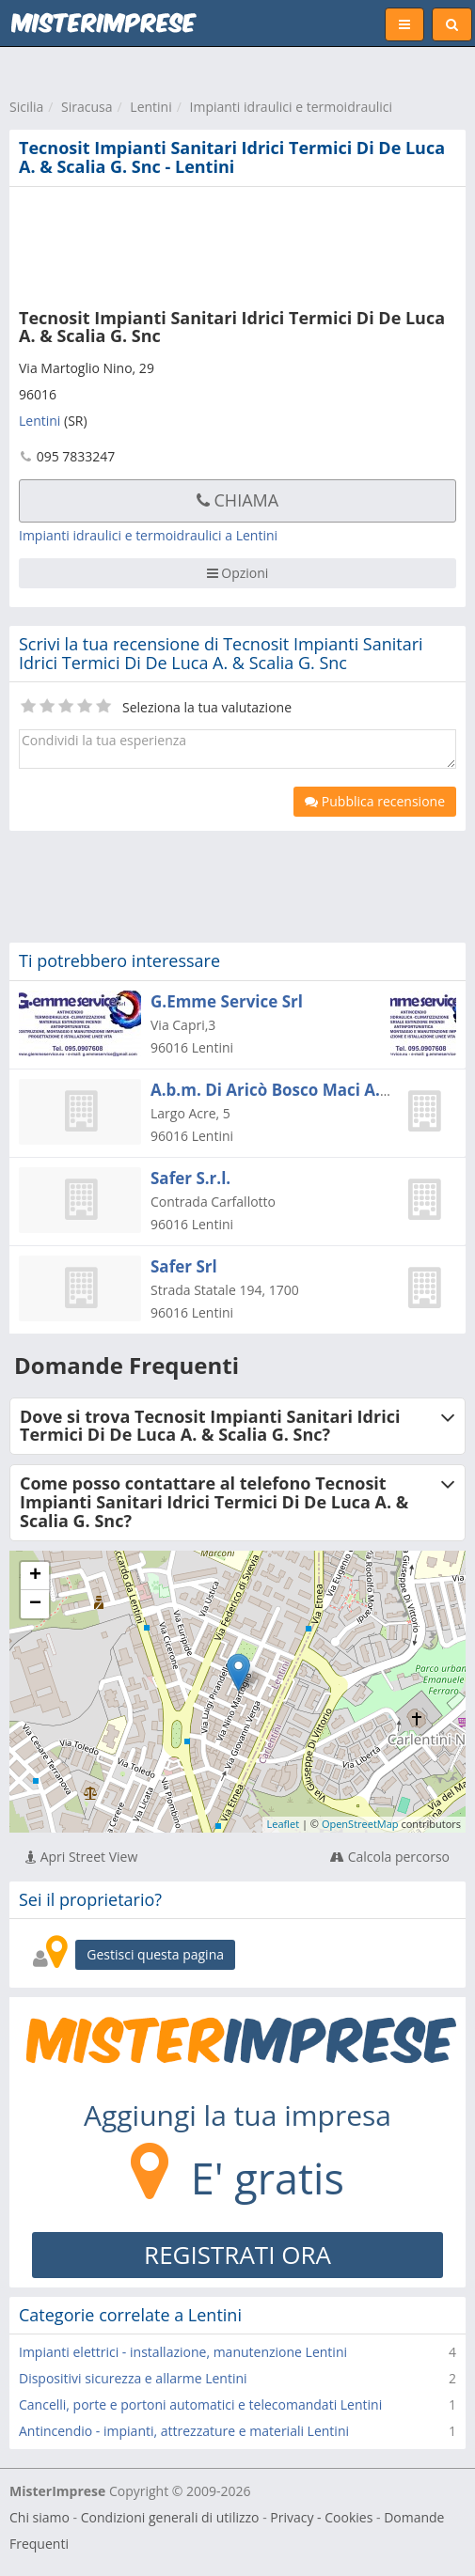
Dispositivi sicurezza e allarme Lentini (133, 2378)
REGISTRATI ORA (237, 2255)
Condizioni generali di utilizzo (170, 2517)
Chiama (237, 500)
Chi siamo (39, 2517)
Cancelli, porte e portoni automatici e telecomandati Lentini (200, 2404)
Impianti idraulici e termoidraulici (291, 107)
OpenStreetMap (360, 1824)
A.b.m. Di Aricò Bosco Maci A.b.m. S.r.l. (301, 1090)
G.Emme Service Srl (226, 1001)
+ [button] (35, 1576)
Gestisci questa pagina (155, 1954)
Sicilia (26, 107)
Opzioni (238, 573)
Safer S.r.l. (190, 1178)
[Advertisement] (221, 243)
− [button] (35, 1604)
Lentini (150, 107)
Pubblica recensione (375, 801)
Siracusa (86, 107)
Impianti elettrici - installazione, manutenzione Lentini (183, 2352)
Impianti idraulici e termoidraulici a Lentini (148, 535)
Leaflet (283, 1824)
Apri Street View (81, 1857)
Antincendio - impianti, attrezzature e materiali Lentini (184, 2431)
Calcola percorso (390, 1857)
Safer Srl (183, 1266)
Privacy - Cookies (321, 2517)
